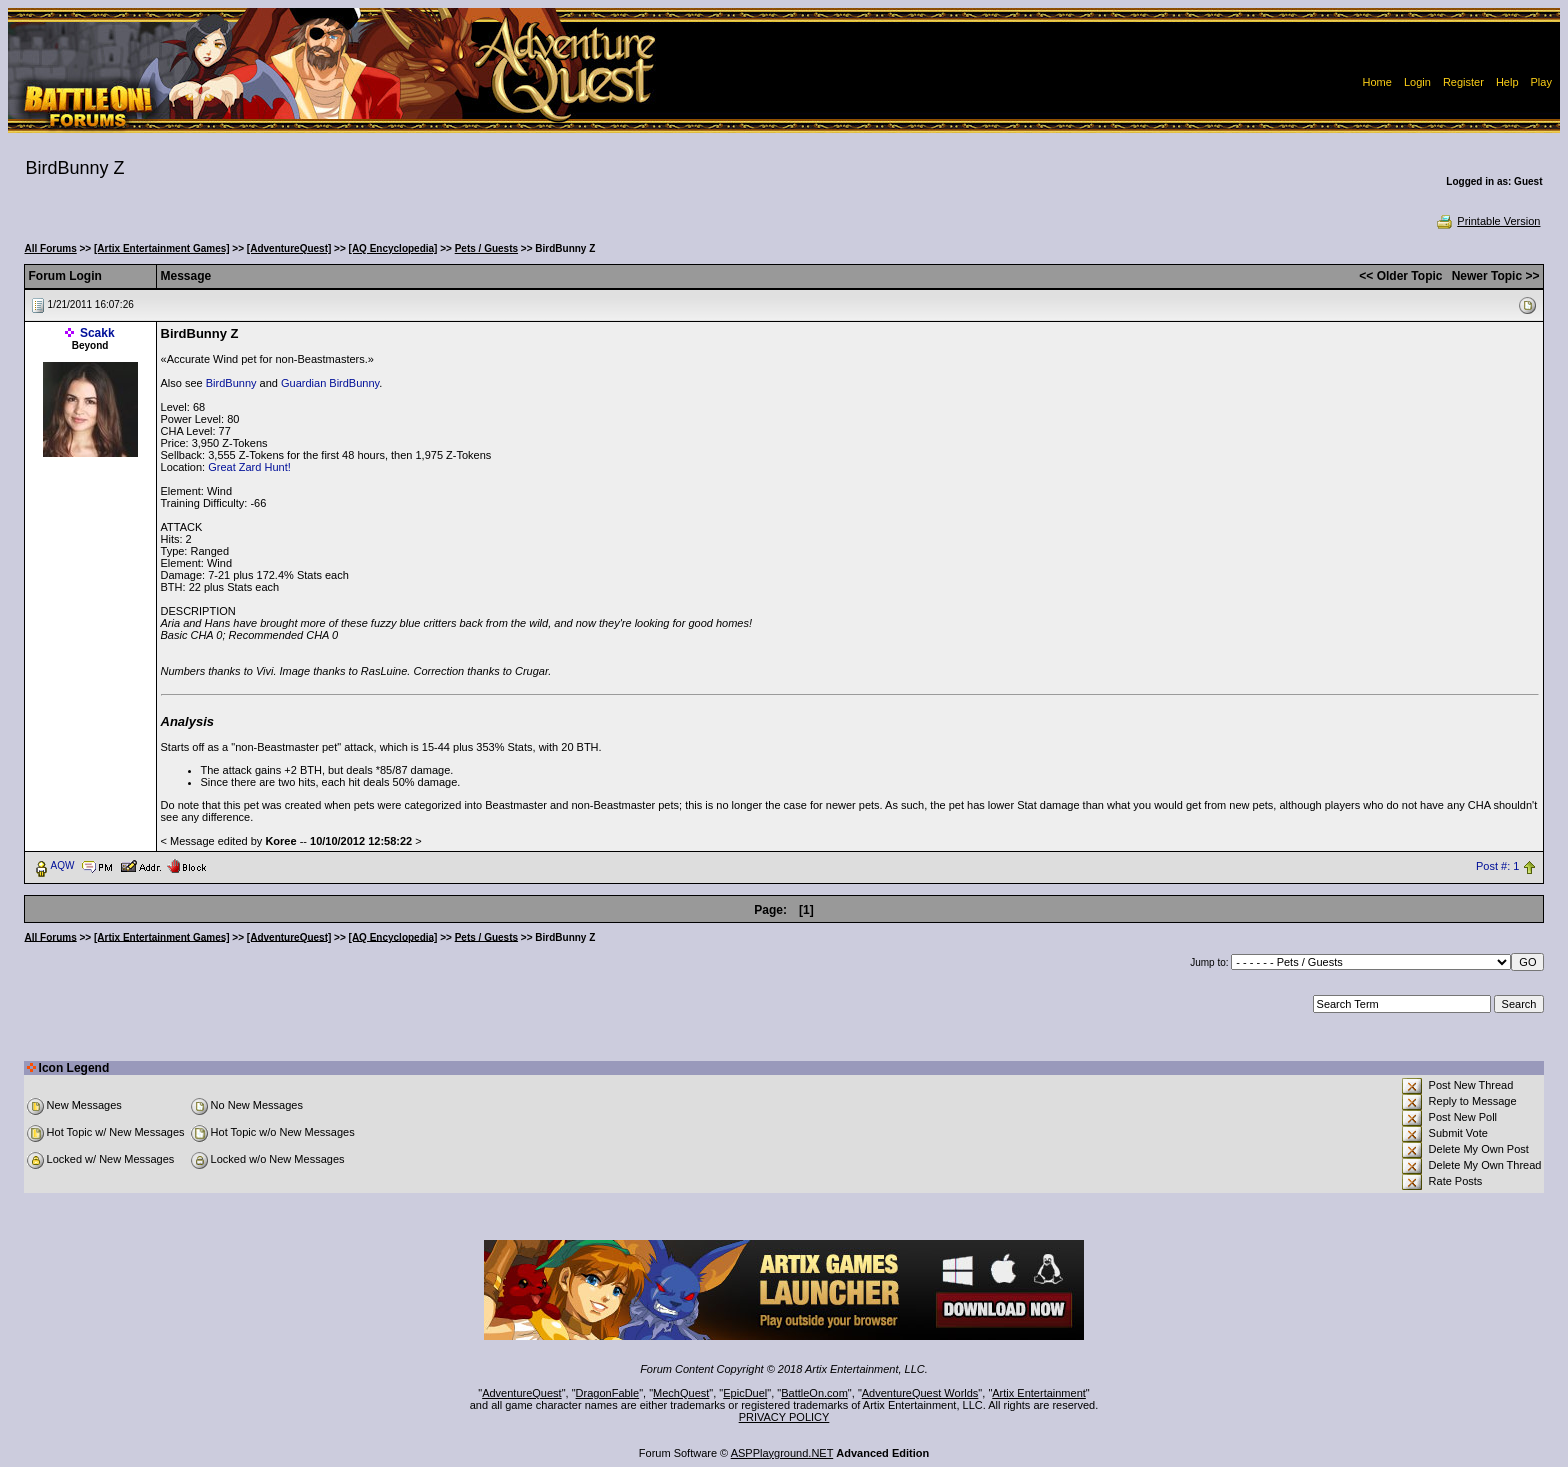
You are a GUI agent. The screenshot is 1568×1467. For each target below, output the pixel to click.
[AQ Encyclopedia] (393, 248)
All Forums (51, 248)
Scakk (97, 333)
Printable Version (1487, 221)
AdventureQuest (522, 1393)
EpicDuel (745, 1393)
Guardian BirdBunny (330, 383)
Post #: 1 (1497, 866)
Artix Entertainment (1039, 1393)
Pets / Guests (486, 248)
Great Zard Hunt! (249, 467)
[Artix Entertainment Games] (162, 248)
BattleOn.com (814, 1393)
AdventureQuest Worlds (920, 1393)
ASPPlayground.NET (782, 1453)
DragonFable (608, 1393)
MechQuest (681, 1393)
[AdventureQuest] (289, 248)
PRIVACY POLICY (784, 1417)
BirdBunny (231, 383)
